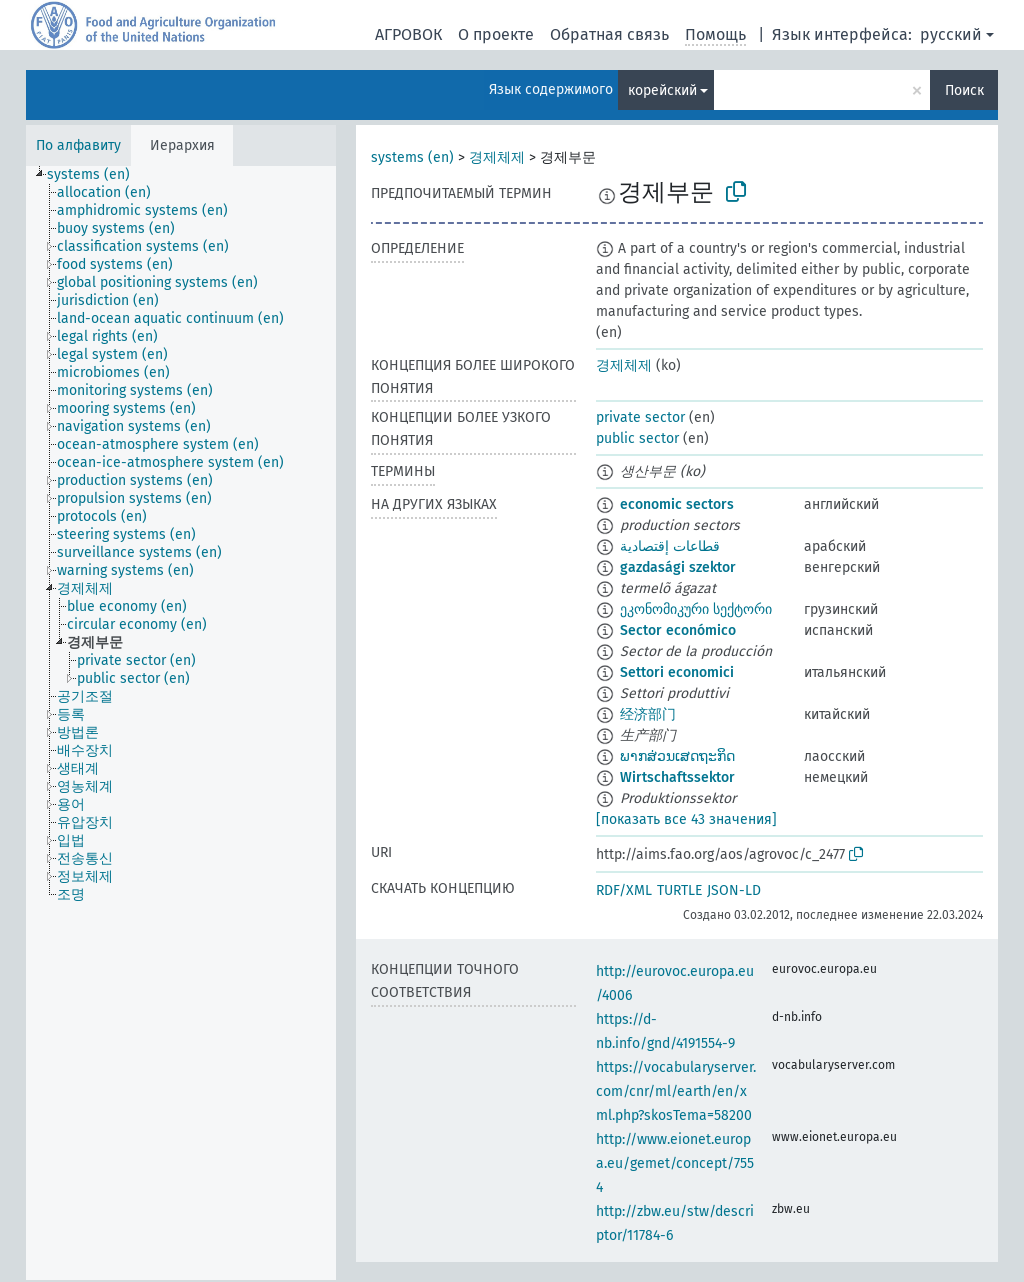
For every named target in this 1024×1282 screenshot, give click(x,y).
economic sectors (677, 504)
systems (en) (412, 157)
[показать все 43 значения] (686, 819)
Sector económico (678, 630)
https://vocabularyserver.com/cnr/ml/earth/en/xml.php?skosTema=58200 (676, 1091)
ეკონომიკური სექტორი (696, 609)
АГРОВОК (408, 34)
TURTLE (679, 890)
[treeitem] (97, 175)
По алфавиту (78, 145)
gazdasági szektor (678, 567)
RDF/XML (624, 890)
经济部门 (648, 714)
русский (951, 34)
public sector (637, 438)
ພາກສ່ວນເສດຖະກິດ (677, 756)
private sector (640, 417)
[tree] (181, 723)
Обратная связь (609, 34)
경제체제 (497, 157)
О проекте (496, 34)
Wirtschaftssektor (677, 777)
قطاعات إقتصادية (670, 546)
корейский (662, 90)
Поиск (964, 90)
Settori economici (677, 672)
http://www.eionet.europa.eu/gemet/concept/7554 (675, 1163)
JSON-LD (734, 890)
